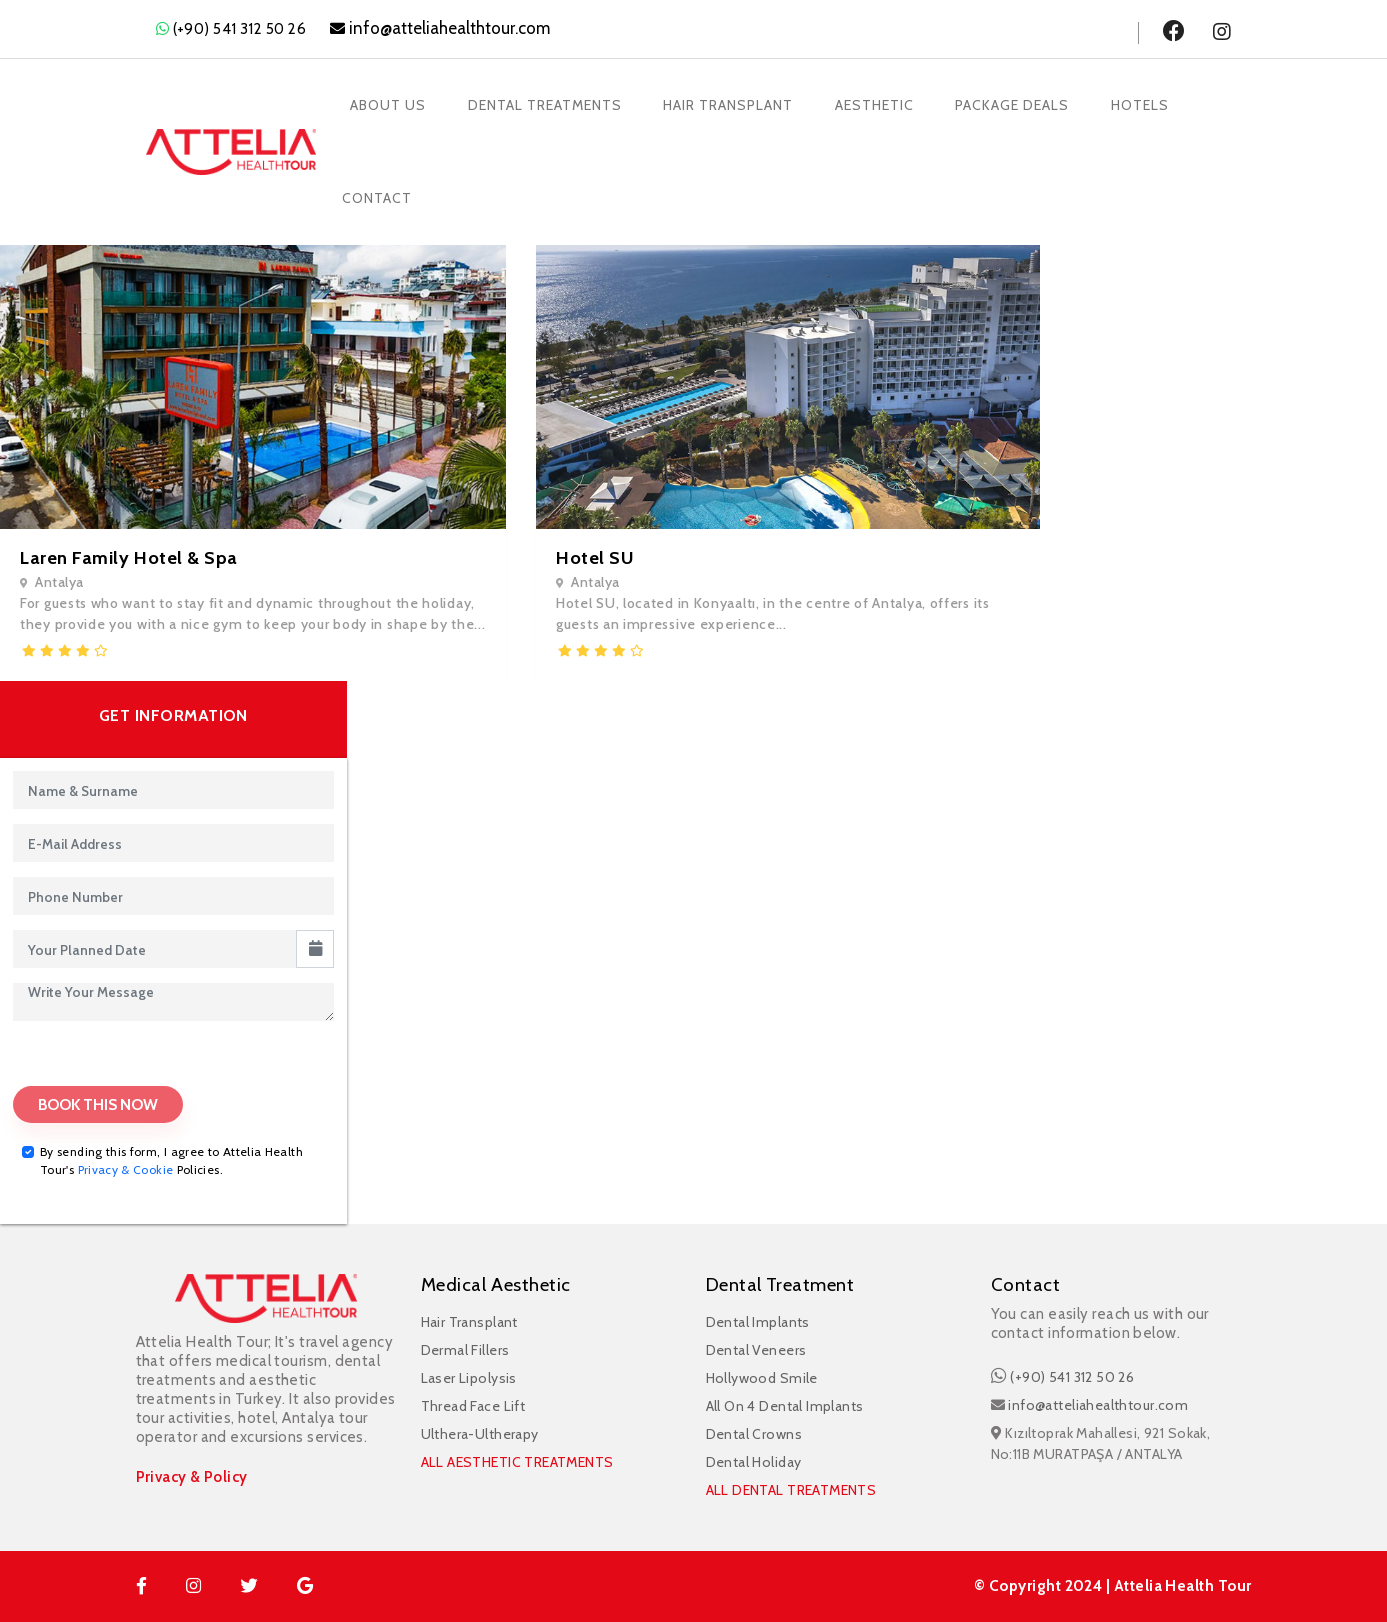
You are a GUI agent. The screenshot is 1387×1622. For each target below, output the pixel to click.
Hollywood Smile (762, 1378)
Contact (379, 189)
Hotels (1152, 102)
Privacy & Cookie (126, 1170)
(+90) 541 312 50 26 (240, 29)
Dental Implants (758, 1322)
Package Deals (1023, 102)
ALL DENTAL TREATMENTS (791, 1490)
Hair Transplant (734, 102)
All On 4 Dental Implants (785, 1406)
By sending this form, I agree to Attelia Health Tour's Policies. (171, 1161)
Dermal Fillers (465, 1350)
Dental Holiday (754, 1462)
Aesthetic (882, 102)
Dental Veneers (756, 1350)
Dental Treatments (548, 102)
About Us (390, 102)
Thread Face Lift (473, 1406)
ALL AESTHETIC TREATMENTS (517, 1462)
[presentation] (119, 1063)
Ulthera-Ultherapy (480, 1434)
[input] (155, 949)
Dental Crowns (754, 1434)
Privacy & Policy (192, 1478)
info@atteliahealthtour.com (1098, 1405)
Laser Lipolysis (469, 1378)
